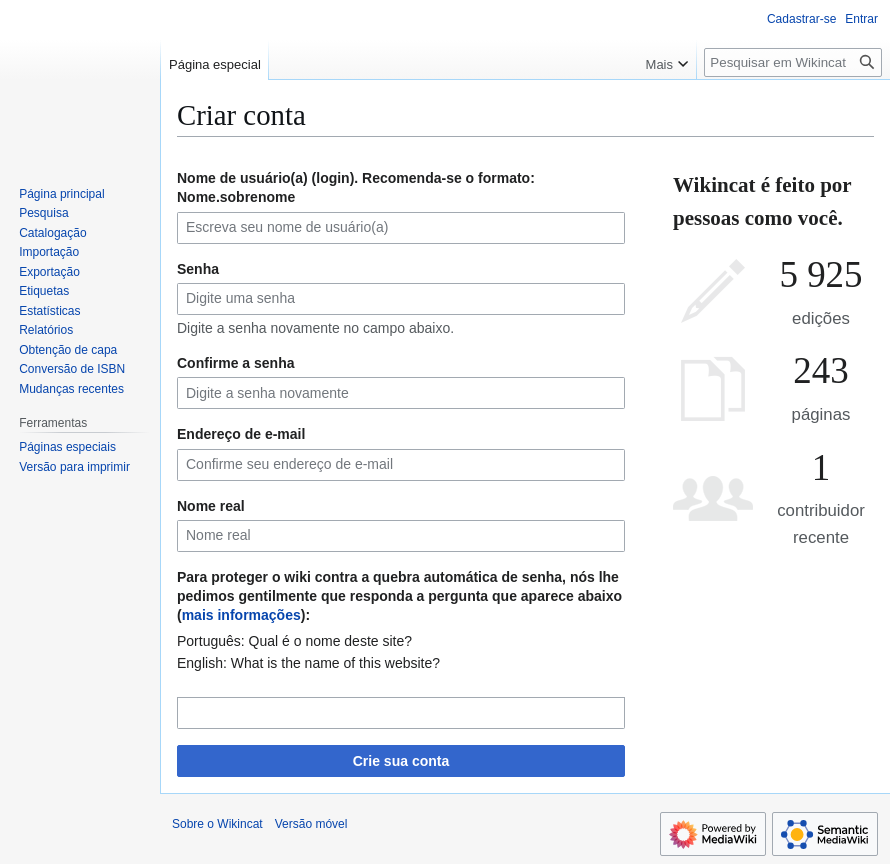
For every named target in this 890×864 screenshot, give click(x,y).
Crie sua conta (401, 761)
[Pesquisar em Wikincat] (793, 62)
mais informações (241, 615)
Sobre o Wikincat (217, 824)
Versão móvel (311, 824)
